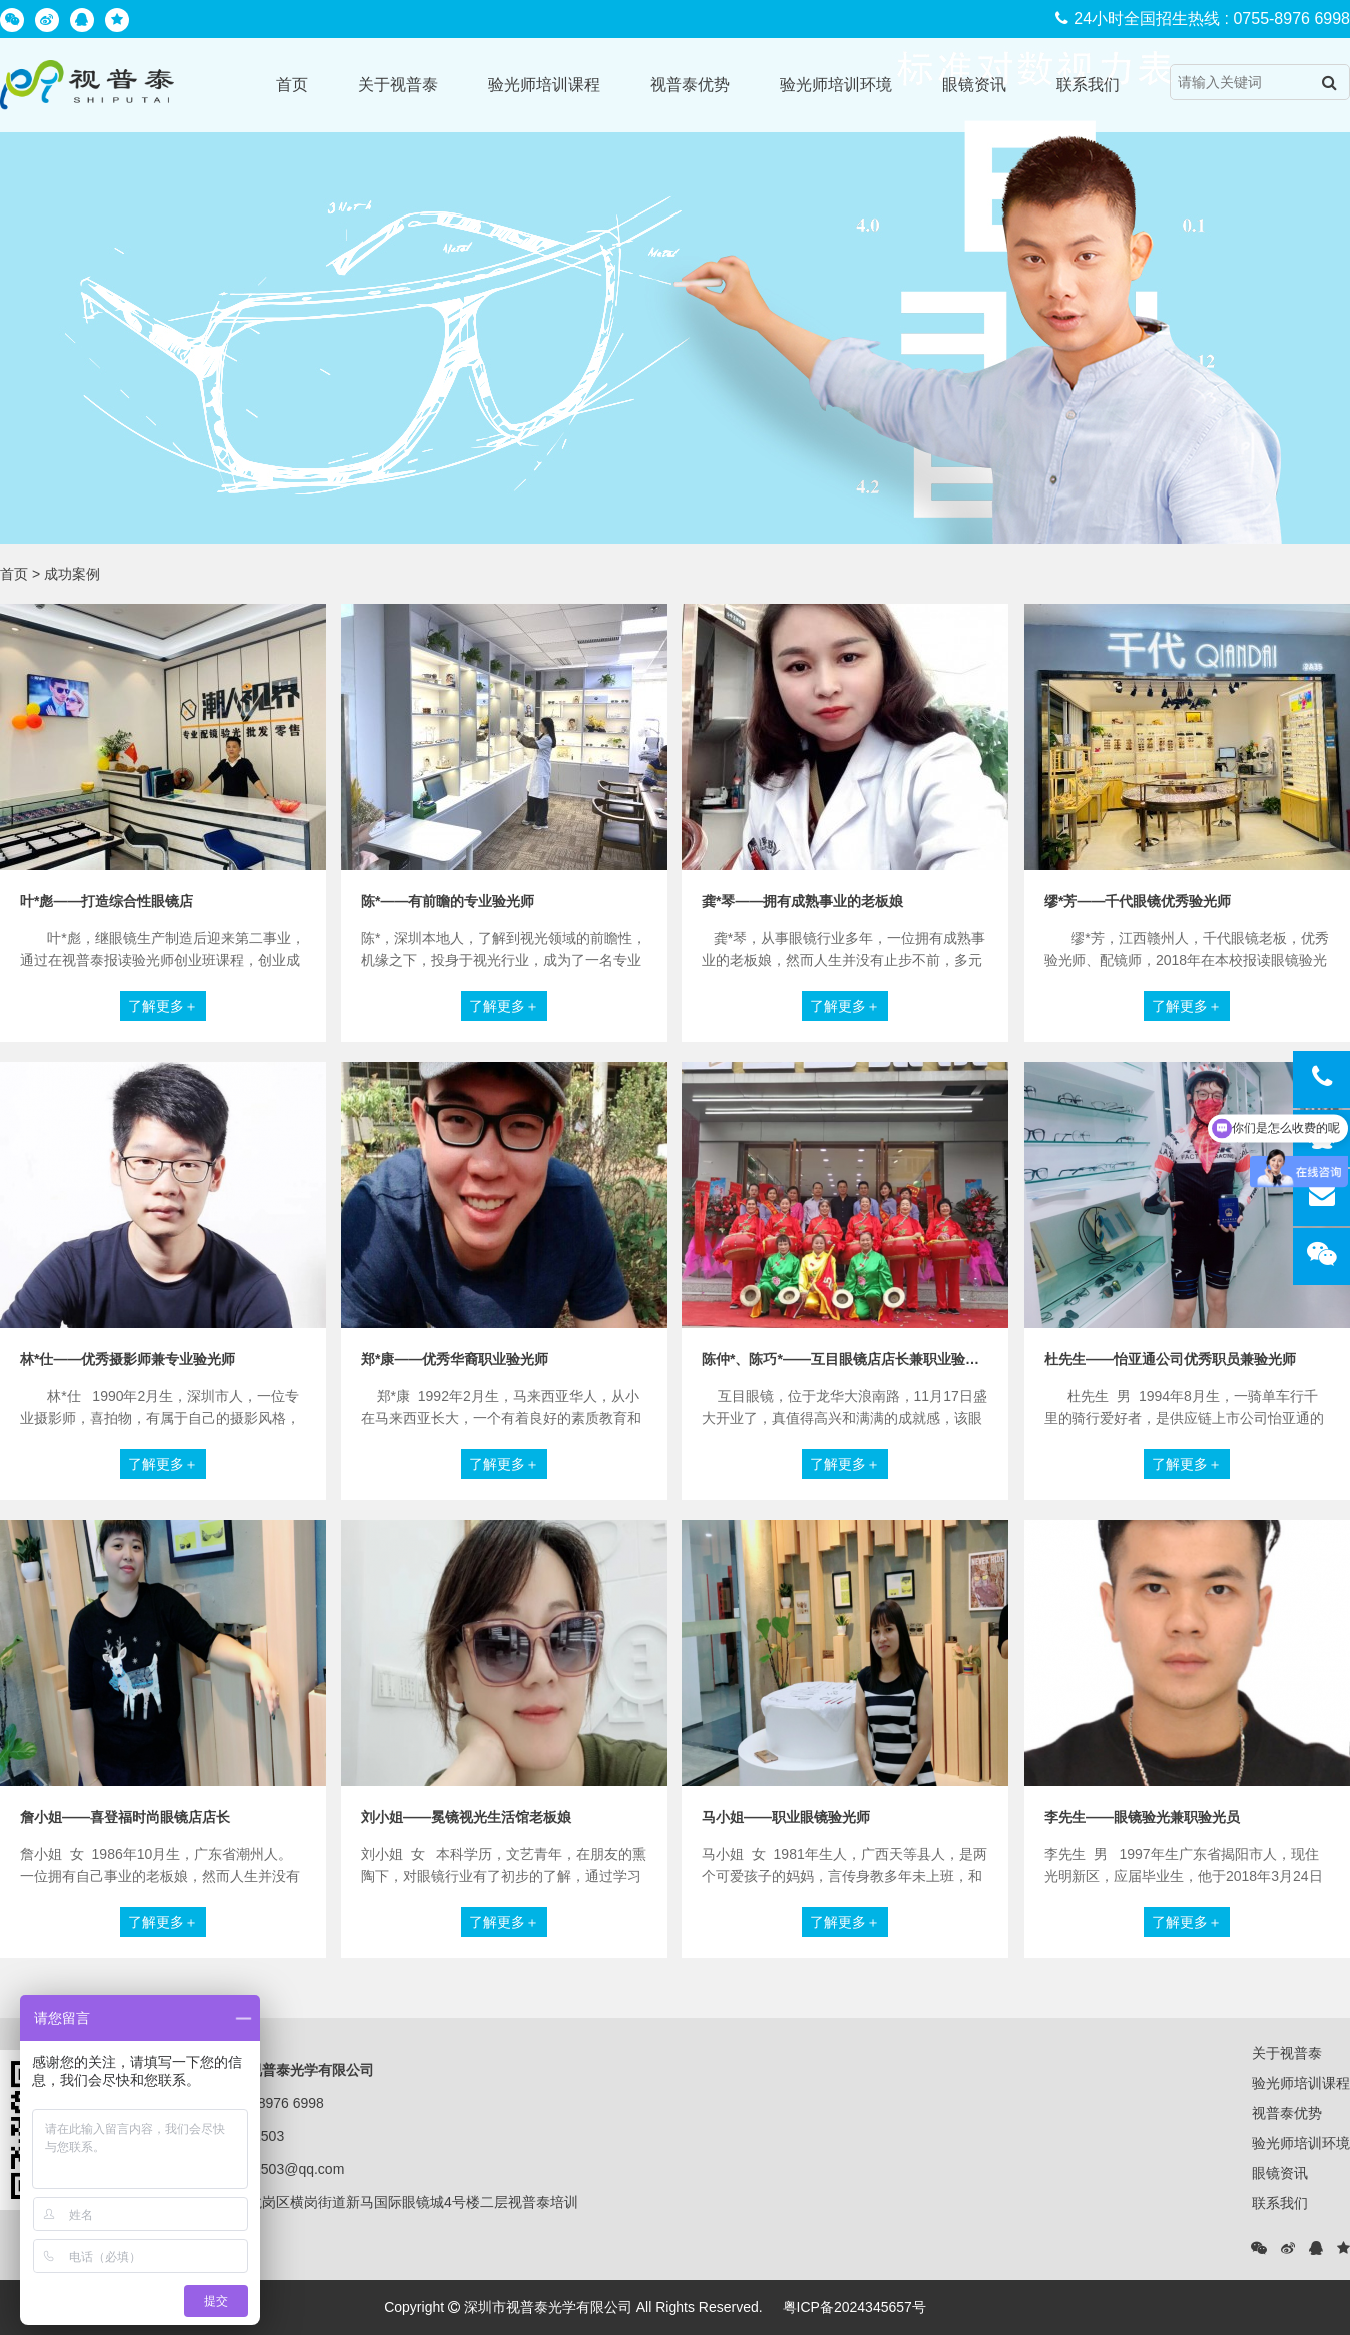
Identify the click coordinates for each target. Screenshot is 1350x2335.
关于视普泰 (398, 84)
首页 (292, 84)
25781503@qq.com (283, 2169)
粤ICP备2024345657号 (854, 2307)
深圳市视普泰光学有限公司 (548, 2307)
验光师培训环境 (836, 84)
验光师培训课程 (544, 84)
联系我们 (1088, 84)
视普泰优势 (690, 84)
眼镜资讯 (974, 84)
